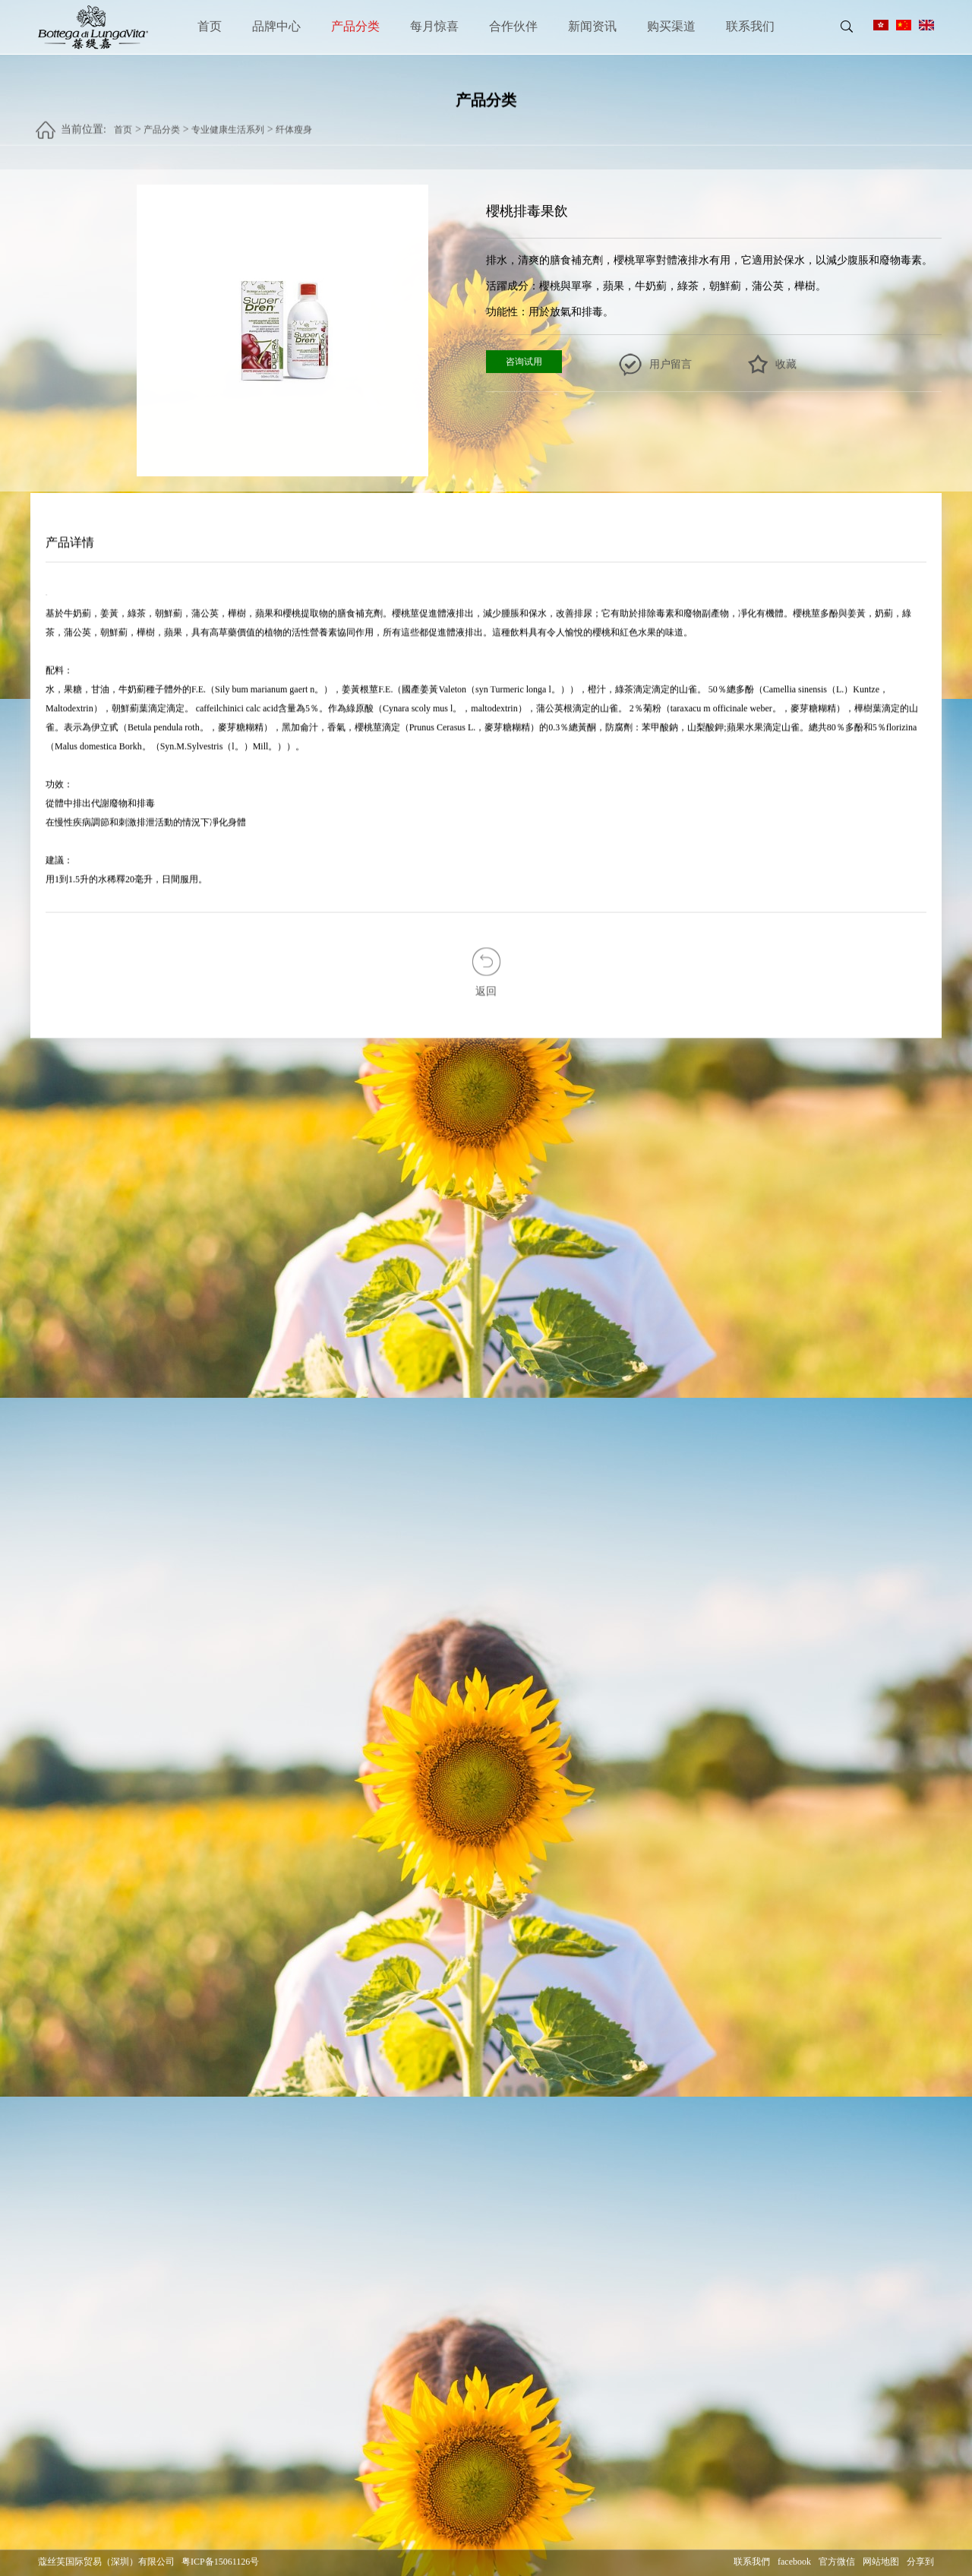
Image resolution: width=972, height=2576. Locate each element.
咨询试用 (524, 362)
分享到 (920, 2562)
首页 (209, 26)
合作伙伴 (513, 26)
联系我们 (750, 26)
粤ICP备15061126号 (220, 2562)
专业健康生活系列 (227, 122)
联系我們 (752, 2562)
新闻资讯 (592, 26)
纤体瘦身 (294, 122)
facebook (794, 2562)
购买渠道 (671, 26)
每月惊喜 (434, 26)
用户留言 (670, 365)
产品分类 (355, 26)
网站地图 (881, 2562)
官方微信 (837, 2562)
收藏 (786, 365)
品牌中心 (276, 26)
